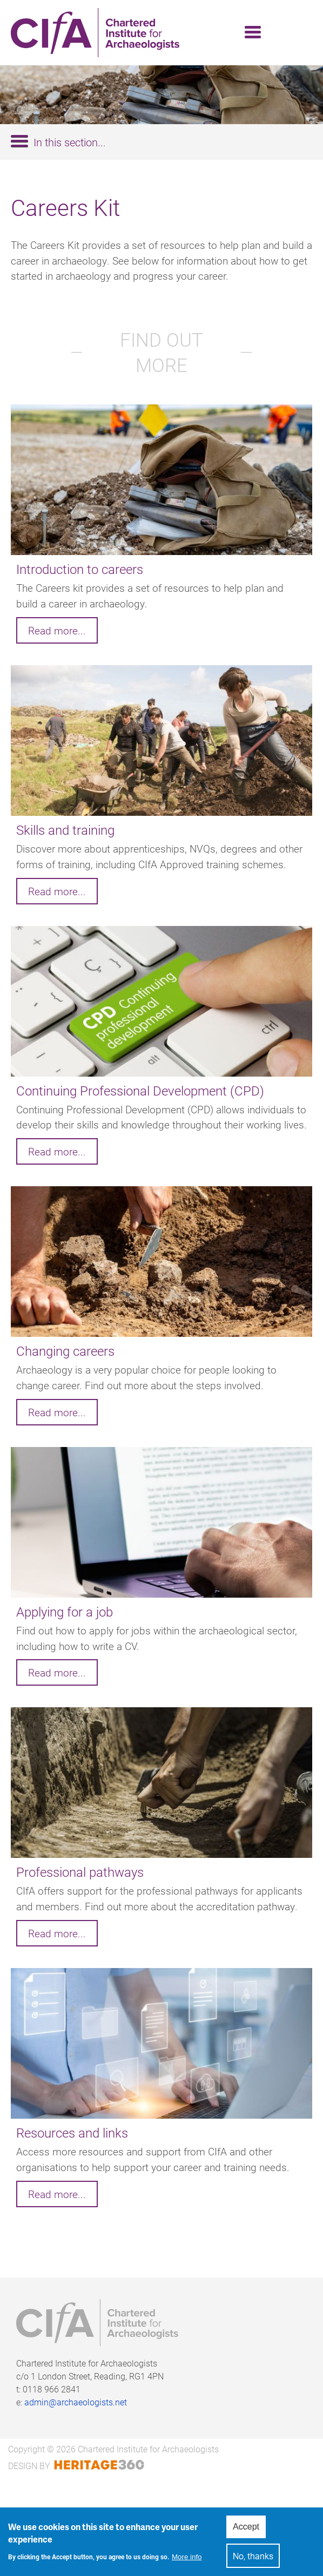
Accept (246, 2528)
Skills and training (65, 830)
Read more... (57, 630)
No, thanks (253, 2558)
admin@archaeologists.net (75, 2402)
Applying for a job (64, 1611)
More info (187, 2558)
